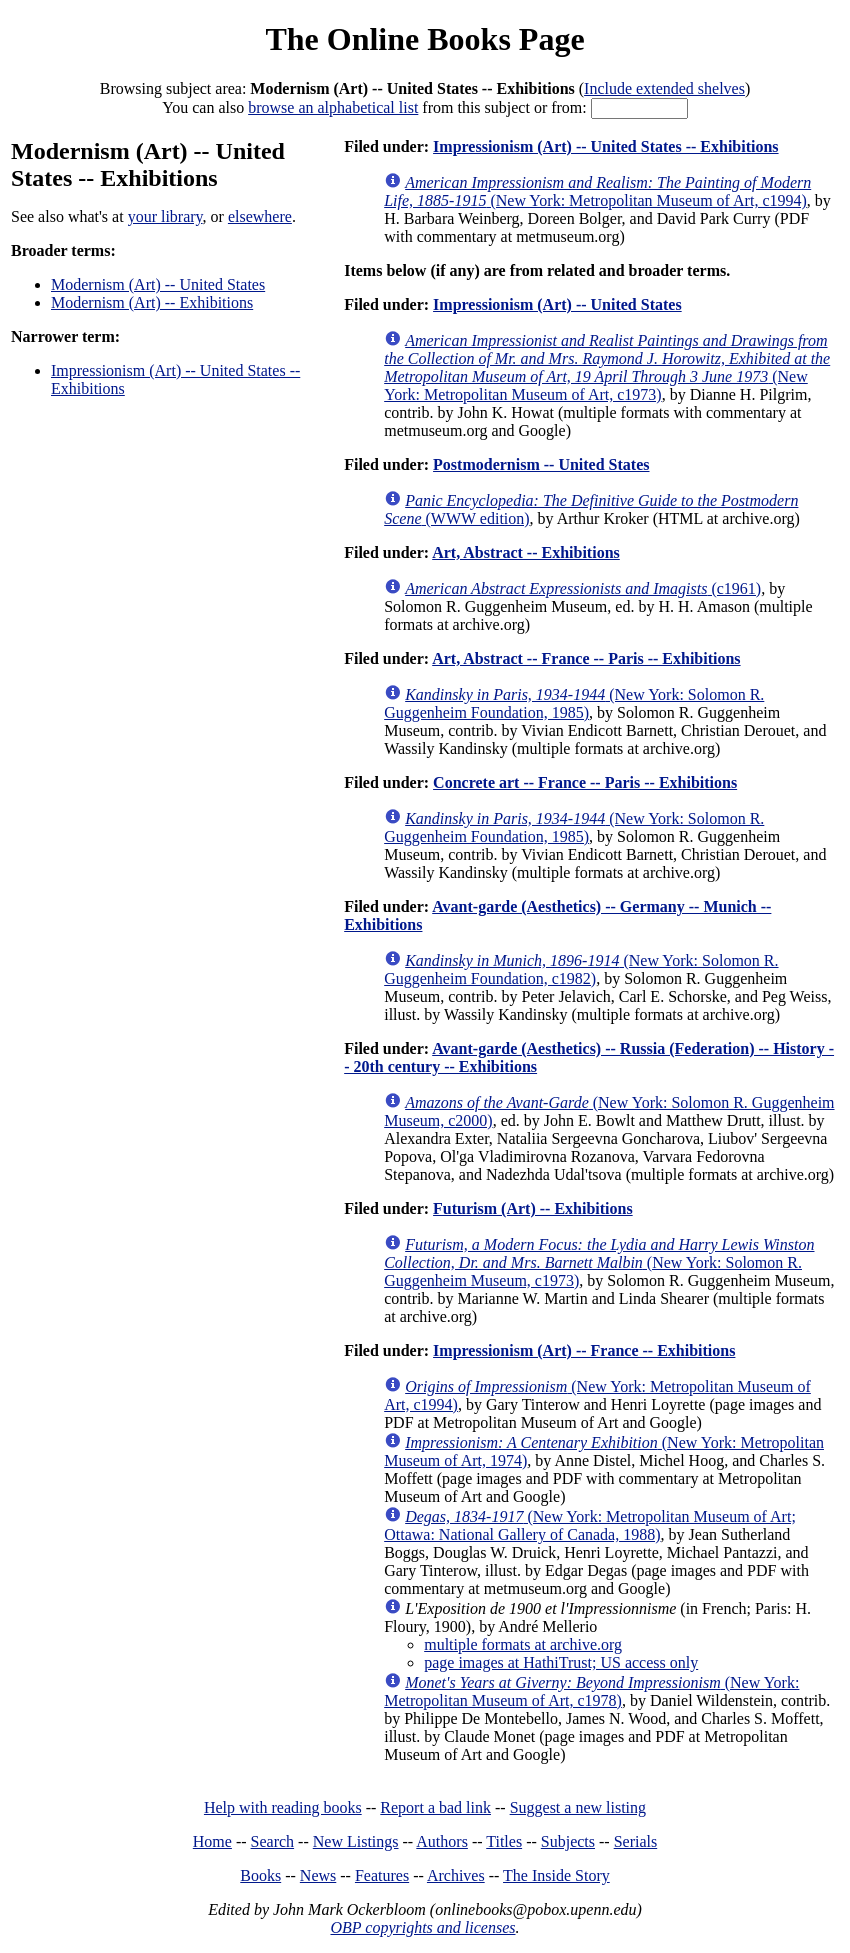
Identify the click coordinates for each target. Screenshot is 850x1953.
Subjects (568, 1841)
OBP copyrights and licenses (422, 1927)
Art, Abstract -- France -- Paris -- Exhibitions (586, 658)
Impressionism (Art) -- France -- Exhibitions (584, 1350)
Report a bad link (435, 1807)
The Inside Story (556, 1875)
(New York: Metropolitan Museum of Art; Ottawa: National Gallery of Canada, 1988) (590, 1525)
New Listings (356, 1841)
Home (212, 1841)
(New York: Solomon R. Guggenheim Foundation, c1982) (581, 969)
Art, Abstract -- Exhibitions (526, 552)
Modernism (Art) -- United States (158, 284)
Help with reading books (283, 1807)
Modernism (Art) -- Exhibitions (152, 302)
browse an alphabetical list (333, 107)
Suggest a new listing (578, 1807)
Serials (636, 1841)
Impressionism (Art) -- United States (557, 304)
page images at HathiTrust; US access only (561, 1662)
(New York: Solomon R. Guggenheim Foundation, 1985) (574, 703)
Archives (456, 1875)
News (318, 1875)
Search (273, 1841)
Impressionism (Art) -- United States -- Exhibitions (605, 146)
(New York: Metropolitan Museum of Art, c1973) (607, 367)
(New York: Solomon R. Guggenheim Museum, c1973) (599, 1262)
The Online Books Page (424, 39)
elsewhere (260, 216)
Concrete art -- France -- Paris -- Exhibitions (585, 782)
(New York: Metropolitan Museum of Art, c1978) (591, 1691)
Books (260, 1875)
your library (165, 216)
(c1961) (583, 588)
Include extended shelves (664, 88)
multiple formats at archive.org (523, 1644)
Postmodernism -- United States (541, 464)
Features (382, 1875)
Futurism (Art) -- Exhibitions (533, 1208)
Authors (442, 1841)
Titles (504, 1841)
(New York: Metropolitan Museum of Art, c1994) (597, 191)
